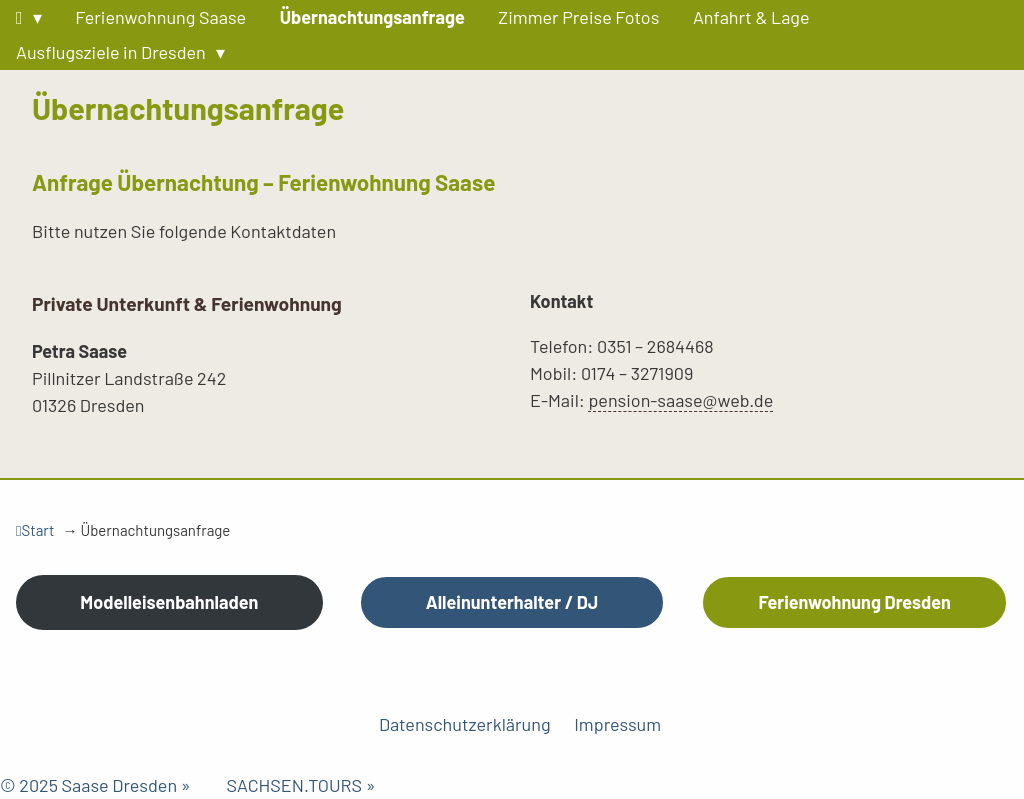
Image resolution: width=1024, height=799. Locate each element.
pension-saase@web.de (680, 400)
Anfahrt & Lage (751, 17)
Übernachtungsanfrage (372, 17)
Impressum (617, 724)
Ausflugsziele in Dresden (111, 52)
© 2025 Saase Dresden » (113, 785)
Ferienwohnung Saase (160, 17)
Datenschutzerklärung (465, 724)
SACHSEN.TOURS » (300, 785)
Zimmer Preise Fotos (578, 17)
